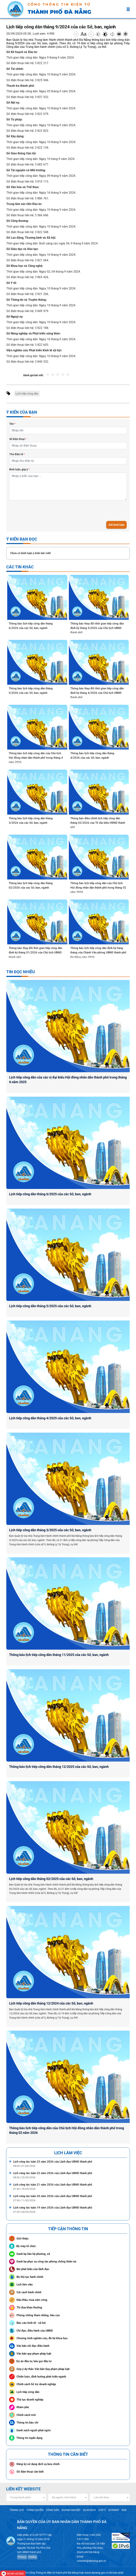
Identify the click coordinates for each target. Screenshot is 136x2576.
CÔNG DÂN (53, 2505)
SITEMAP (110, 2505)
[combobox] (26, 2493)
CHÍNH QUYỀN (37, 2505)
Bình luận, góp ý (19, 468)
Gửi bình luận (116, 524)
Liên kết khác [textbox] (101, 2493)
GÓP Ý (99, 2505)
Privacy (22, 2550)
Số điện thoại (18, 438)
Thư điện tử (17, 453)
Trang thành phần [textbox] (20, 2493)
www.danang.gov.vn (97, 2565)
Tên (12, 423)
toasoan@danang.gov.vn (89, 2554)
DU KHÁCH (87, 2505)
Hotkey (32, 2550)
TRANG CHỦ (20, 2505)
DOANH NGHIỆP (70, 2505)
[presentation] (37, 510)
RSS (120, 2505)
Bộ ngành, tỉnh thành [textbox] (64, 2493)
